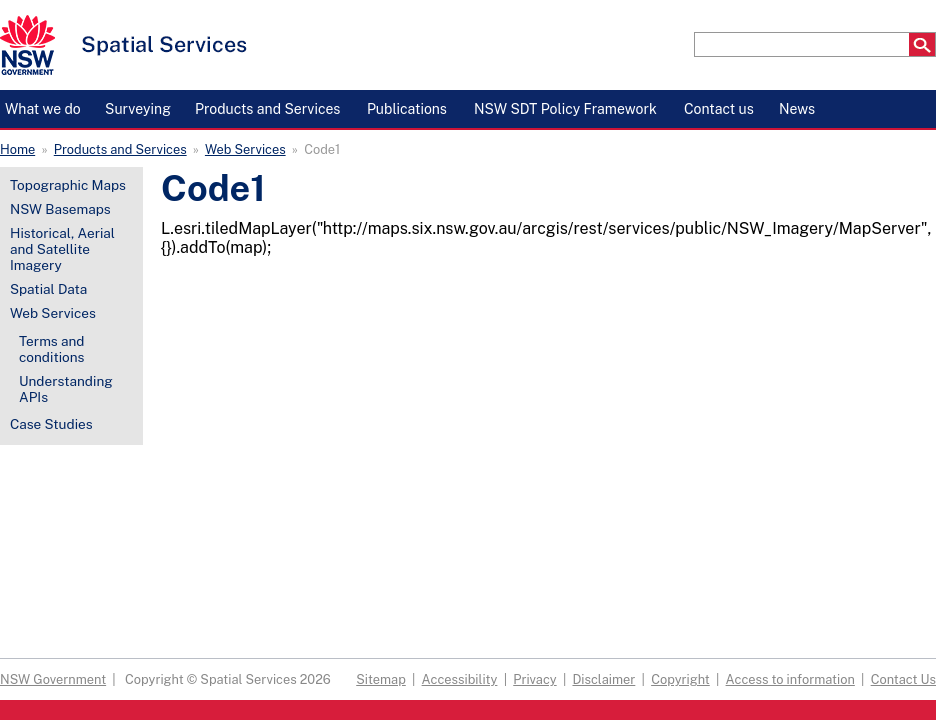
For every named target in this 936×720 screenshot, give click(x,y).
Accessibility (460, 679)
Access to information (790, 679)
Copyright (680, 679)
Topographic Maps (68, 185)
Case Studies (51, 424)
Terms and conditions (51, 349)
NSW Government (53, 679)
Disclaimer (603, 679)
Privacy (534, 679)
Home (17, 149)
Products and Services (120, 149)
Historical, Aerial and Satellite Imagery (62, 249)
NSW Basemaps (60, 209)
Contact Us (903, 679)
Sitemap (381, 679)
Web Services (245, 149)
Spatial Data (48, 289)
